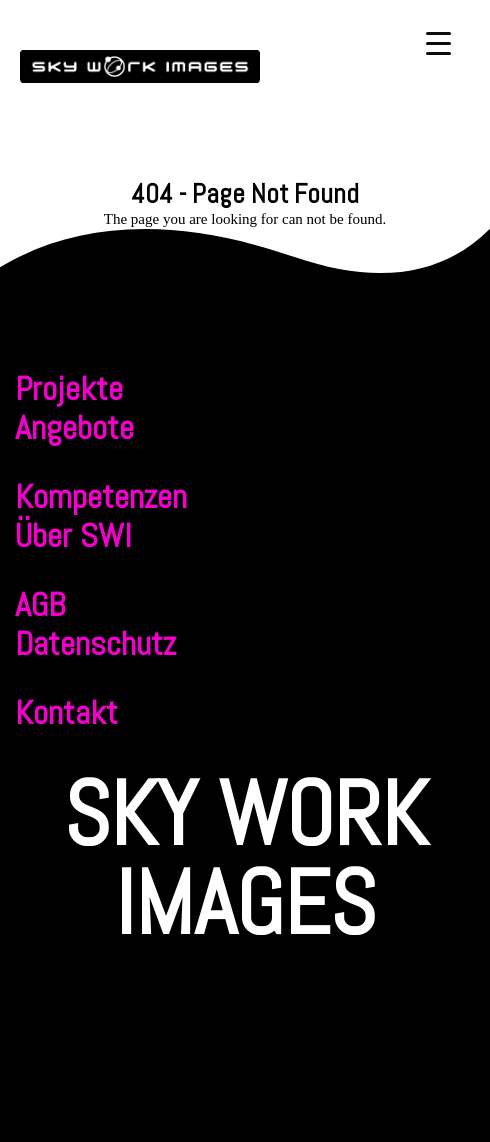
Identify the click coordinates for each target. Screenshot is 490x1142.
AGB (40, 604)
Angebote (74, 427)
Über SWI (73, 535)
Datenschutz (95, 643)
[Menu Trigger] (438, 42)
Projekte (69, 388)
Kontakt (66, 712)
